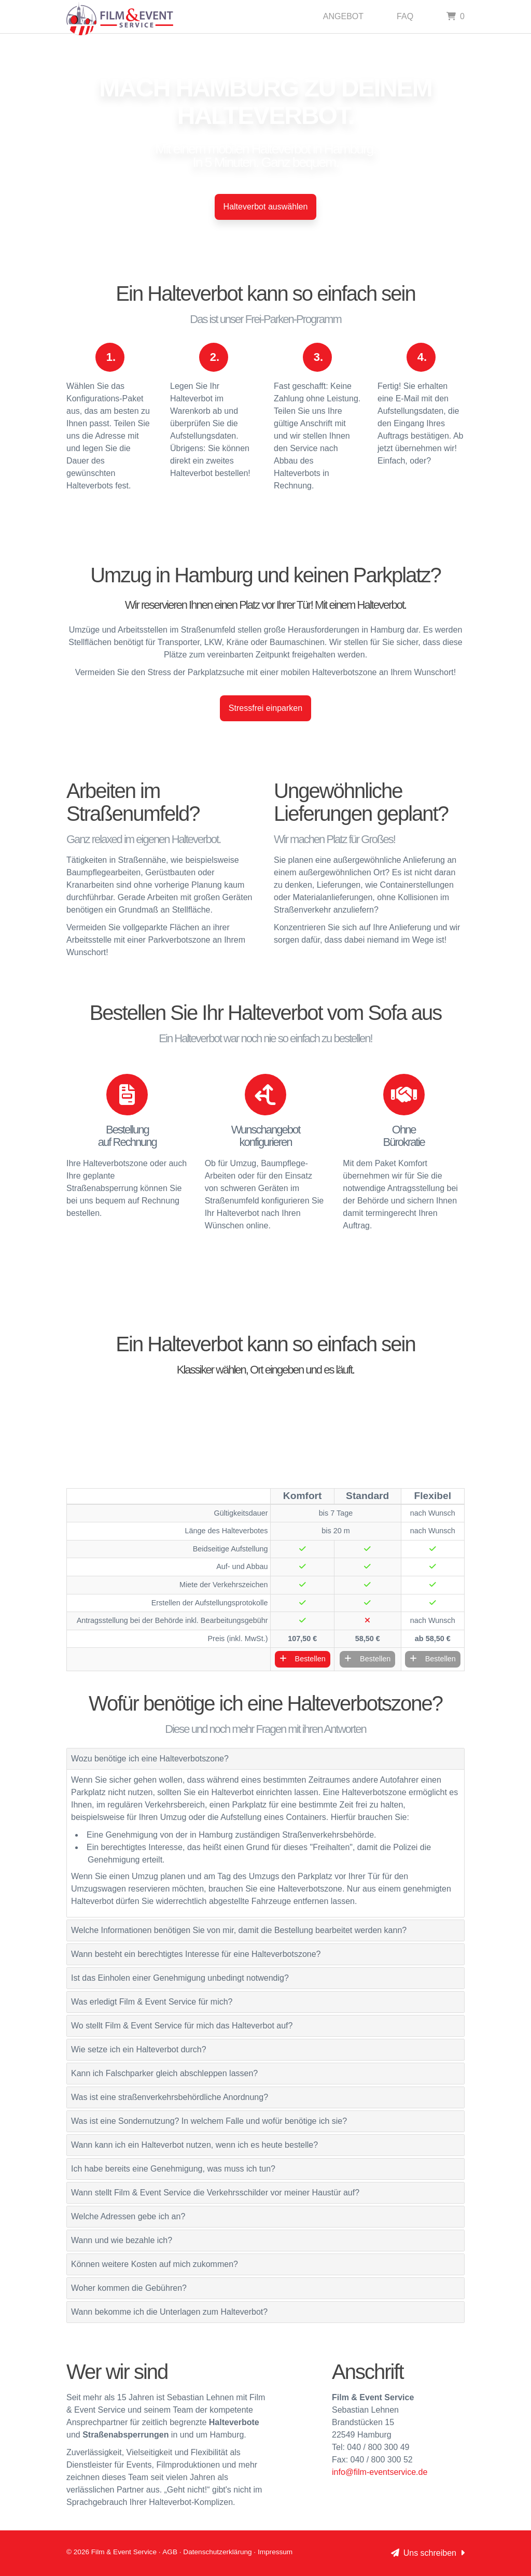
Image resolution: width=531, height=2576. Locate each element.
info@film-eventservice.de (379, 2472)
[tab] (265, 1759)
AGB (169, 2552)
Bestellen (303, 1659)
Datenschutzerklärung (217, 2552)
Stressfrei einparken (265, 708)
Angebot (343, 16)
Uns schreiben (428, 2553)
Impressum (275, 2552)
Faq (405, 16)
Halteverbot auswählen (265, 206)
